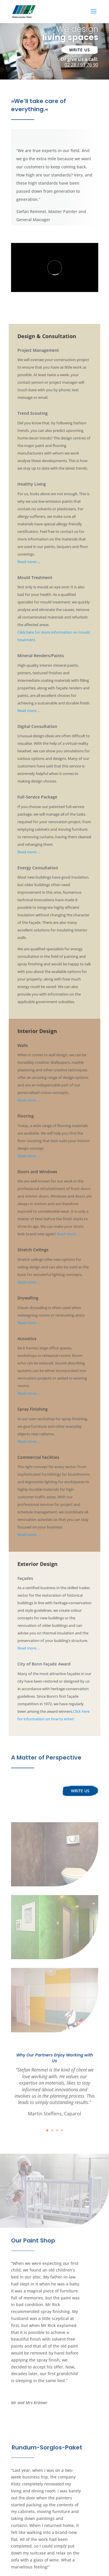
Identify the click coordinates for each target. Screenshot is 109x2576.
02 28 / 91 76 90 (81, 65)
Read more (26, 561)
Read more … (28, 710)
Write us (79, 50)
